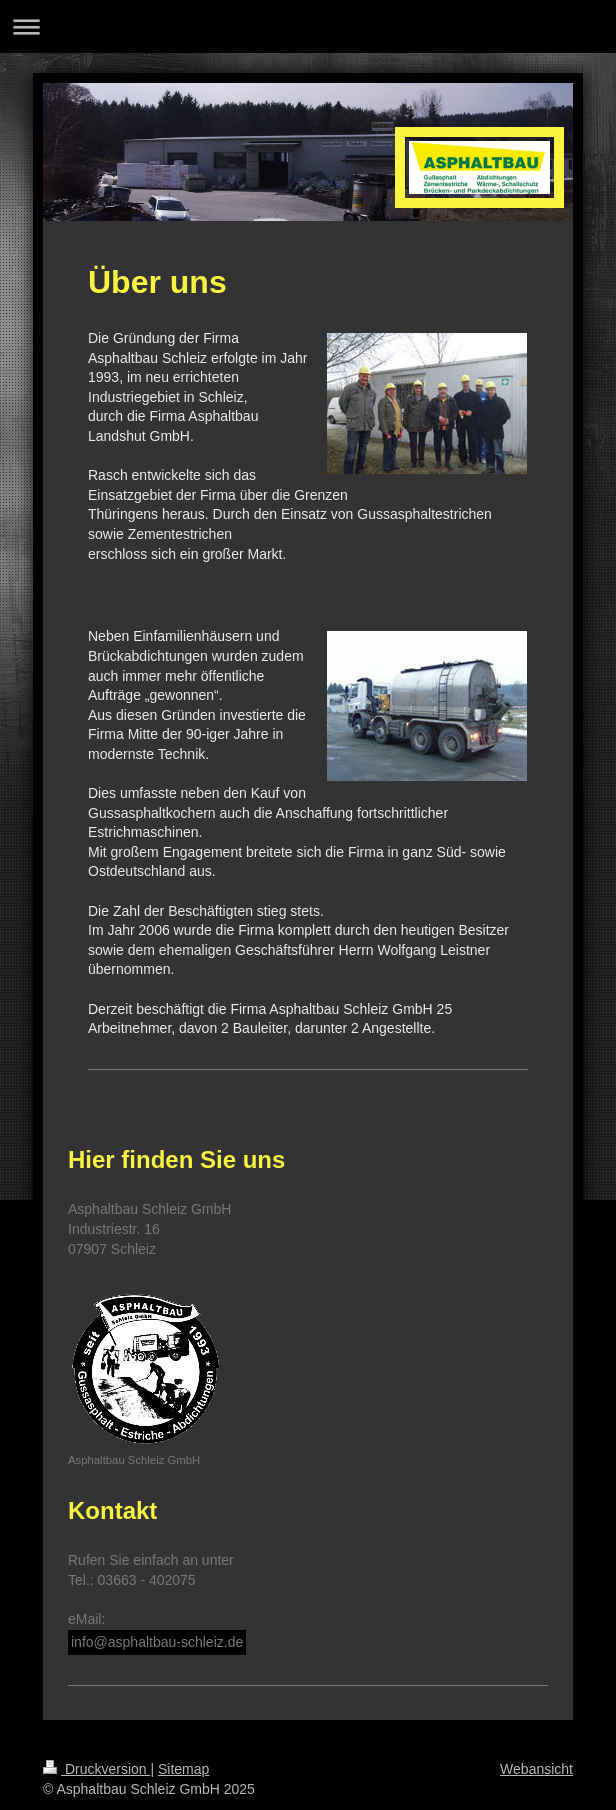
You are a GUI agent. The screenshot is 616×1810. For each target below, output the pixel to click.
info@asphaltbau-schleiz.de (157, 1642)
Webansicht (536, 1769)
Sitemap (183, 1769)
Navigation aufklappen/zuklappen (308, 26)
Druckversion (96, 1769)
